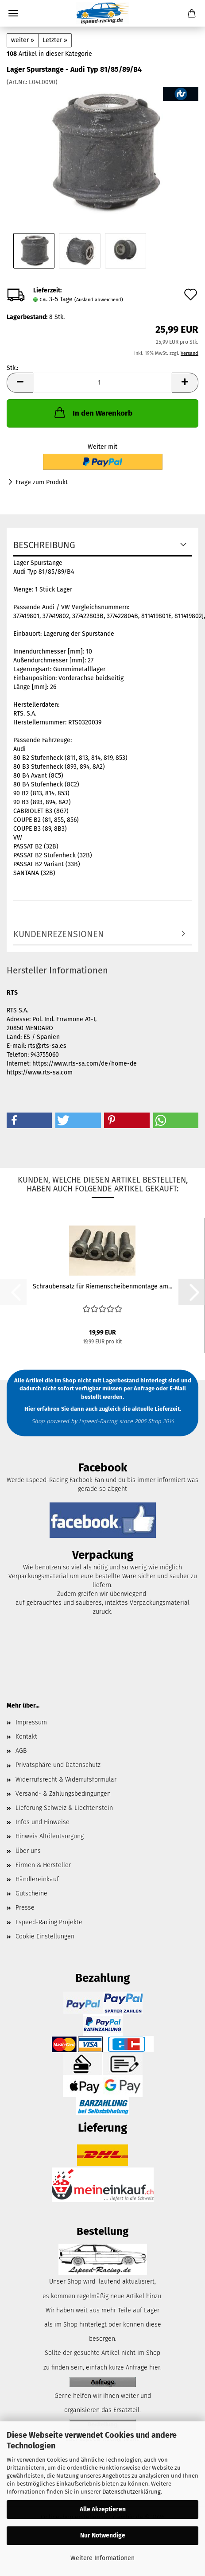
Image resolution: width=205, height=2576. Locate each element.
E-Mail (178, 1388)
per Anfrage (139, 1388)
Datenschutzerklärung (131, 2491)
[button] (20, 383)
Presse (25, 1907)
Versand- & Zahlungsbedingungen (63, 1794)
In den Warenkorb (92, 412)
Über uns (28, 1851)
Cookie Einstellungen (44, 1936)
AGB (21, 1751)
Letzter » (55, 40)
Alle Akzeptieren (103, 2509)
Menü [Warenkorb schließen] (13, 13)
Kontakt (26, 1736)
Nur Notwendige (102, 2535)
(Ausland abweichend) (98, 300)
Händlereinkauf (37, 1879)
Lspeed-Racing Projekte (48, 1922)
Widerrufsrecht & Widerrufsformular (65, 1779)
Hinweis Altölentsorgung (49, 1836)
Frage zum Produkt (41, 482)
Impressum (31, 1722)
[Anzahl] (102, 383)
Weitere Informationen (102, 2558)
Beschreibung (44, 545)
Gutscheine (31, 1893)
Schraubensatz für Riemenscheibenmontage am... (102, 1286)
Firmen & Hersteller (43, 1865)
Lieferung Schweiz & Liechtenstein (64, 1808)
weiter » (22, 40)
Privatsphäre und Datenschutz (58, 1765)
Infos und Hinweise (42, 1822)
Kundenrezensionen (58, 934)
